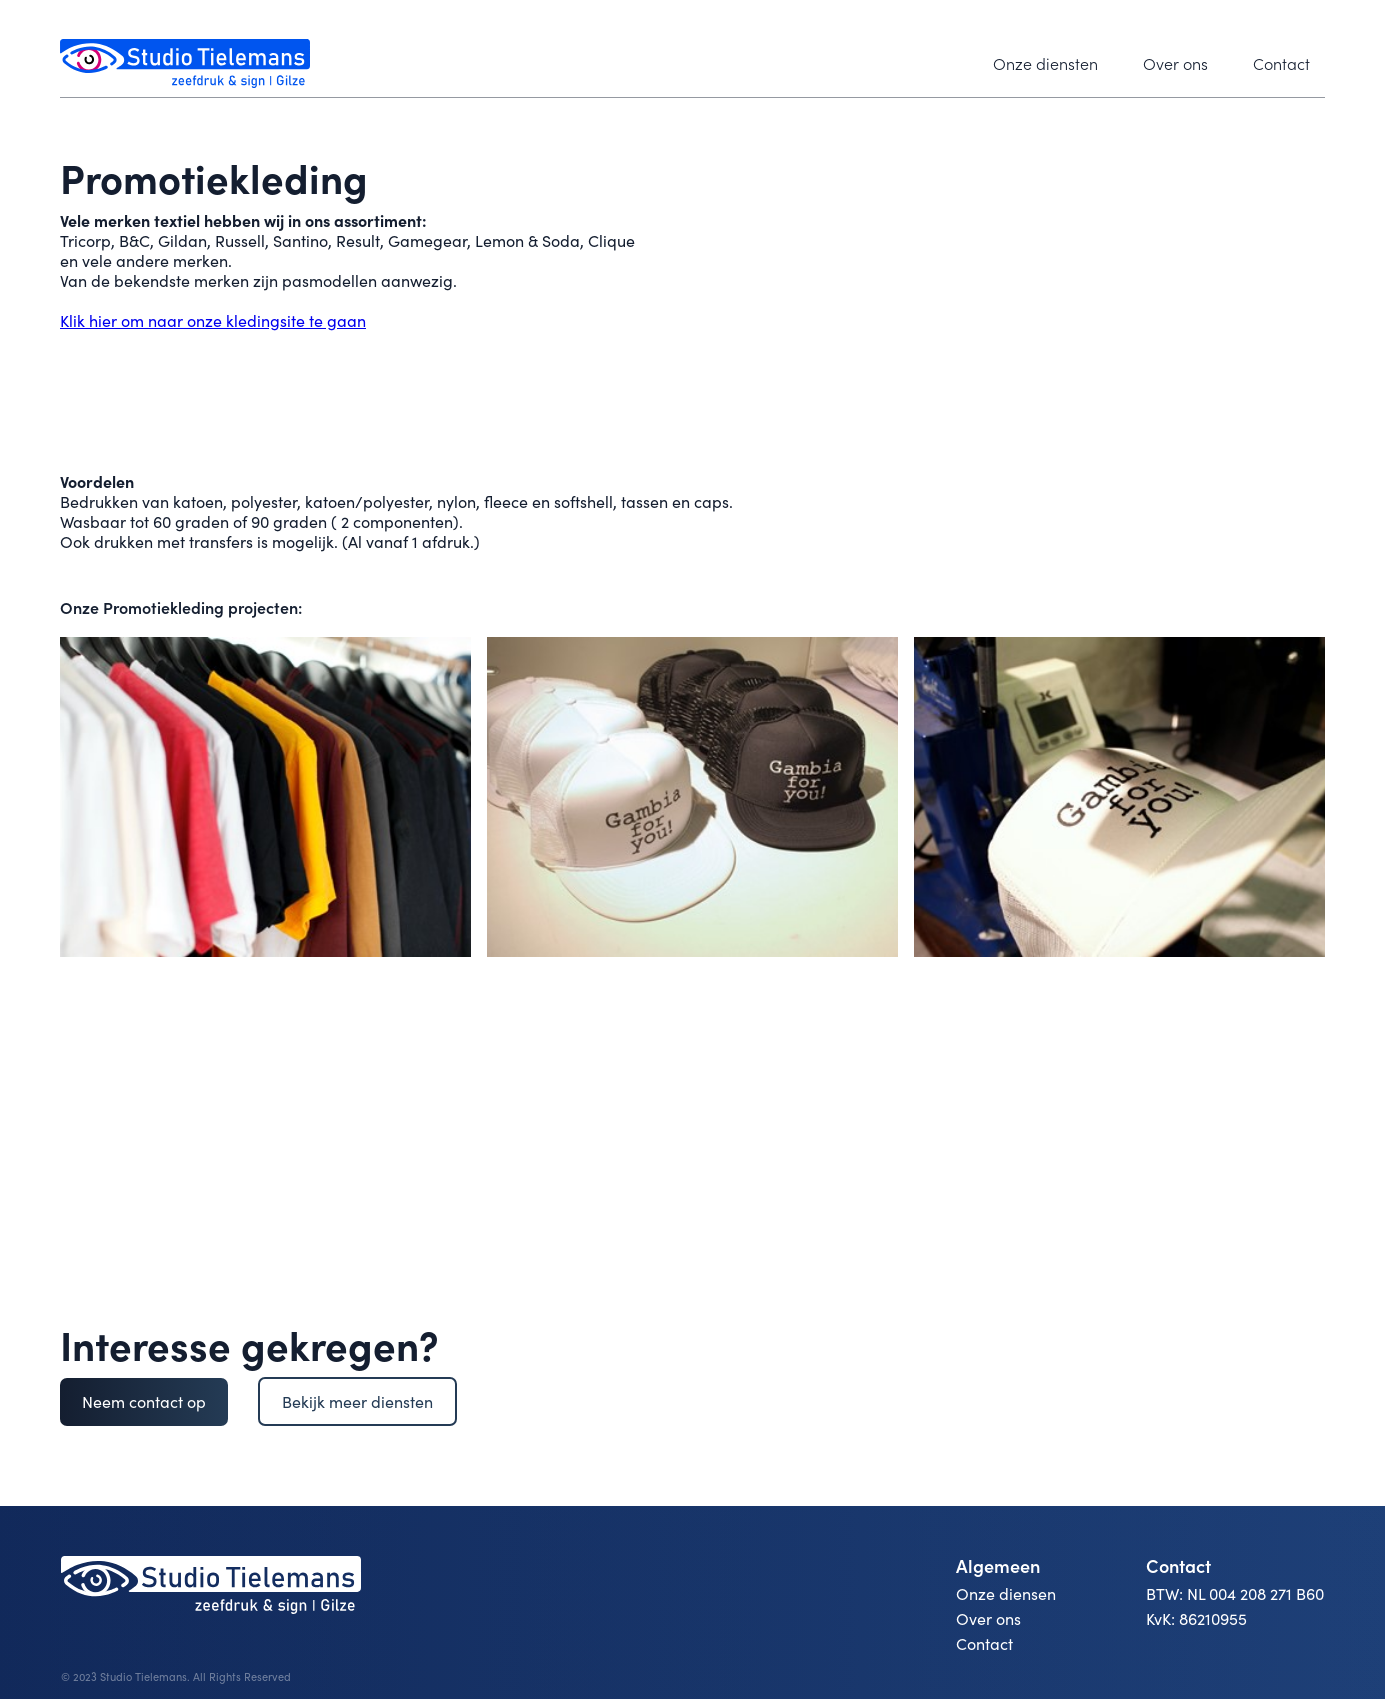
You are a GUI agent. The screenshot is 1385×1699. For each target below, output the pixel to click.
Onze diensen (1006, 1594)
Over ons (1175, 63)
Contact (1281, 63)
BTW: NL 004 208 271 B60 (1235, 1594)
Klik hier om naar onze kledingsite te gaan (213, 320)
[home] (185, 63)
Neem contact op (144, 1401)
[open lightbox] (265, 797)
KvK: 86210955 (1196, 1619)
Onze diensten (1045, 63)
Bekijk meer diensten (357, 1401)
